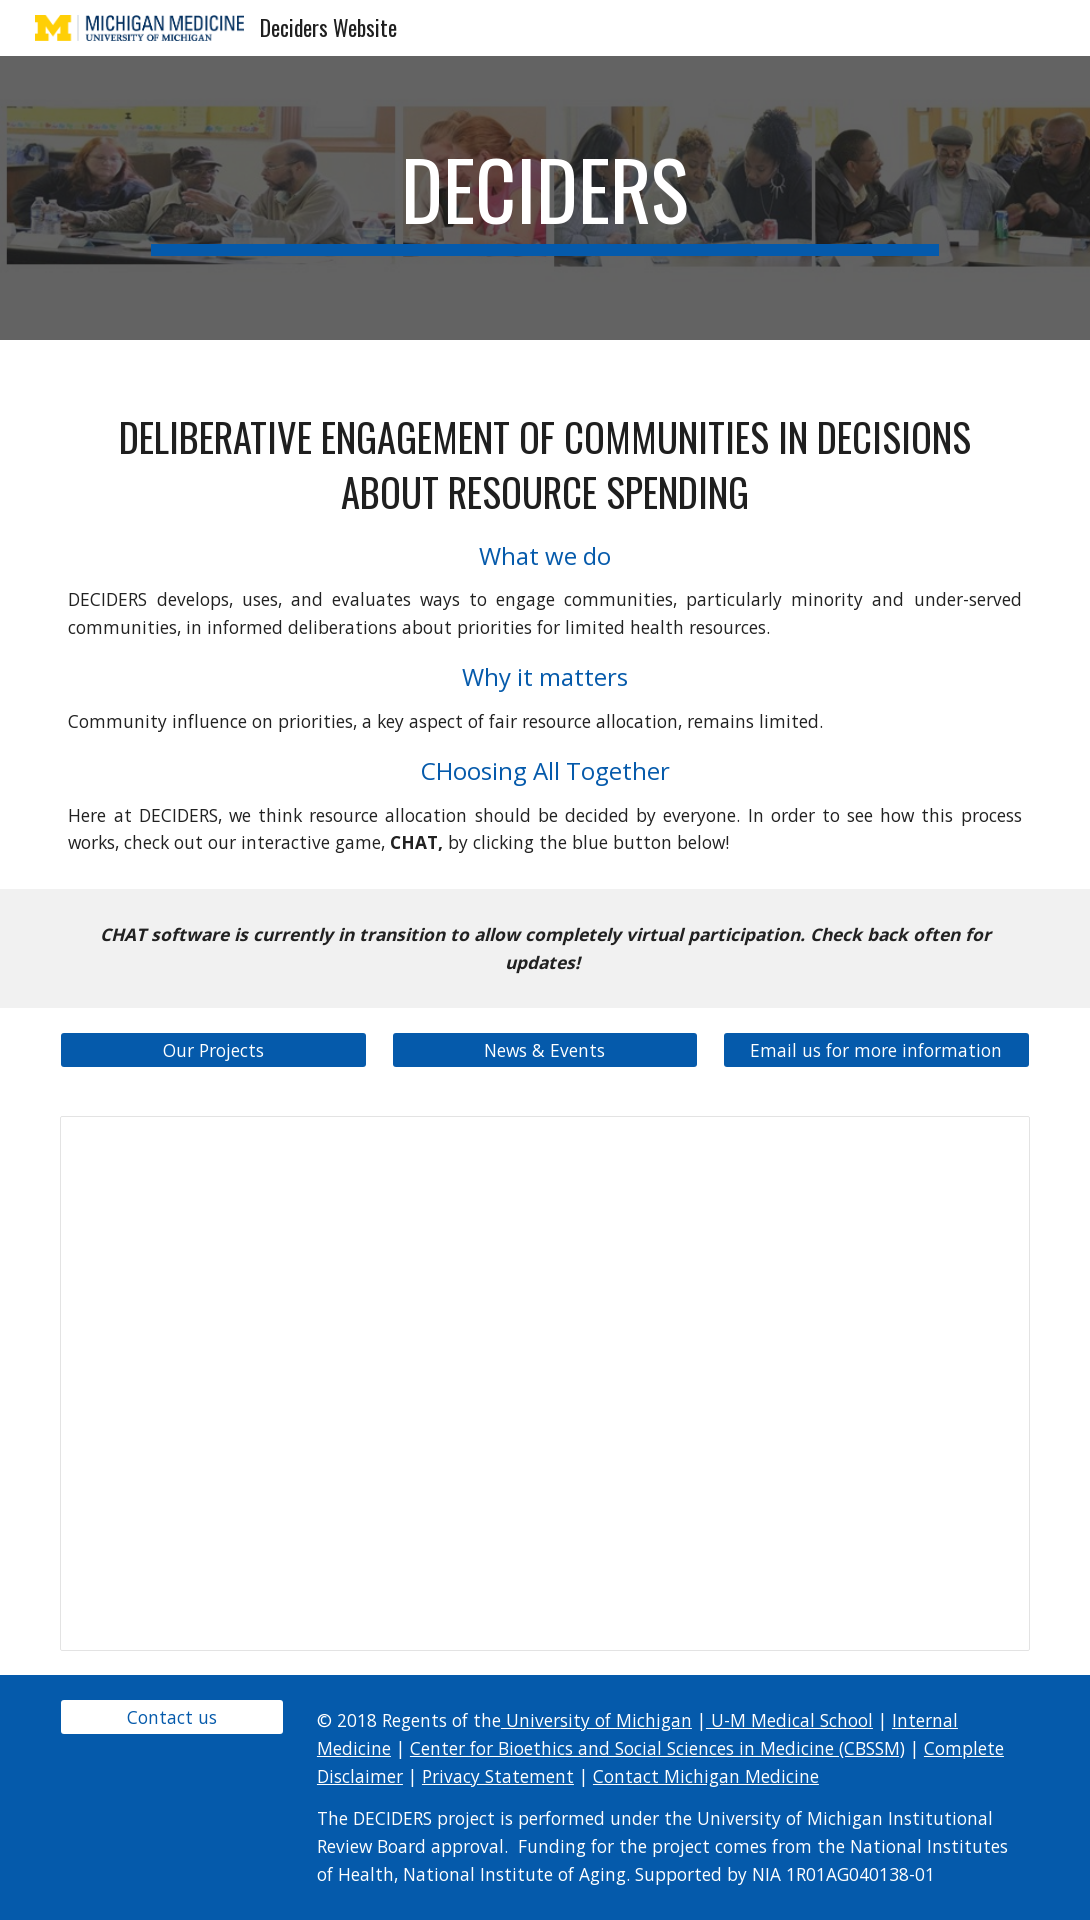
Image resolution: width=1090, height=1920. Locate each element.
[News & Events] (545, 1050)
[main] (544, 198)
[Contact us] (172, 1717)
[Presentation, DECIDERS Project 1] (544, 1383)
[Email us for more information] (876, 1050)
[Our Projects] (213, 1050)
